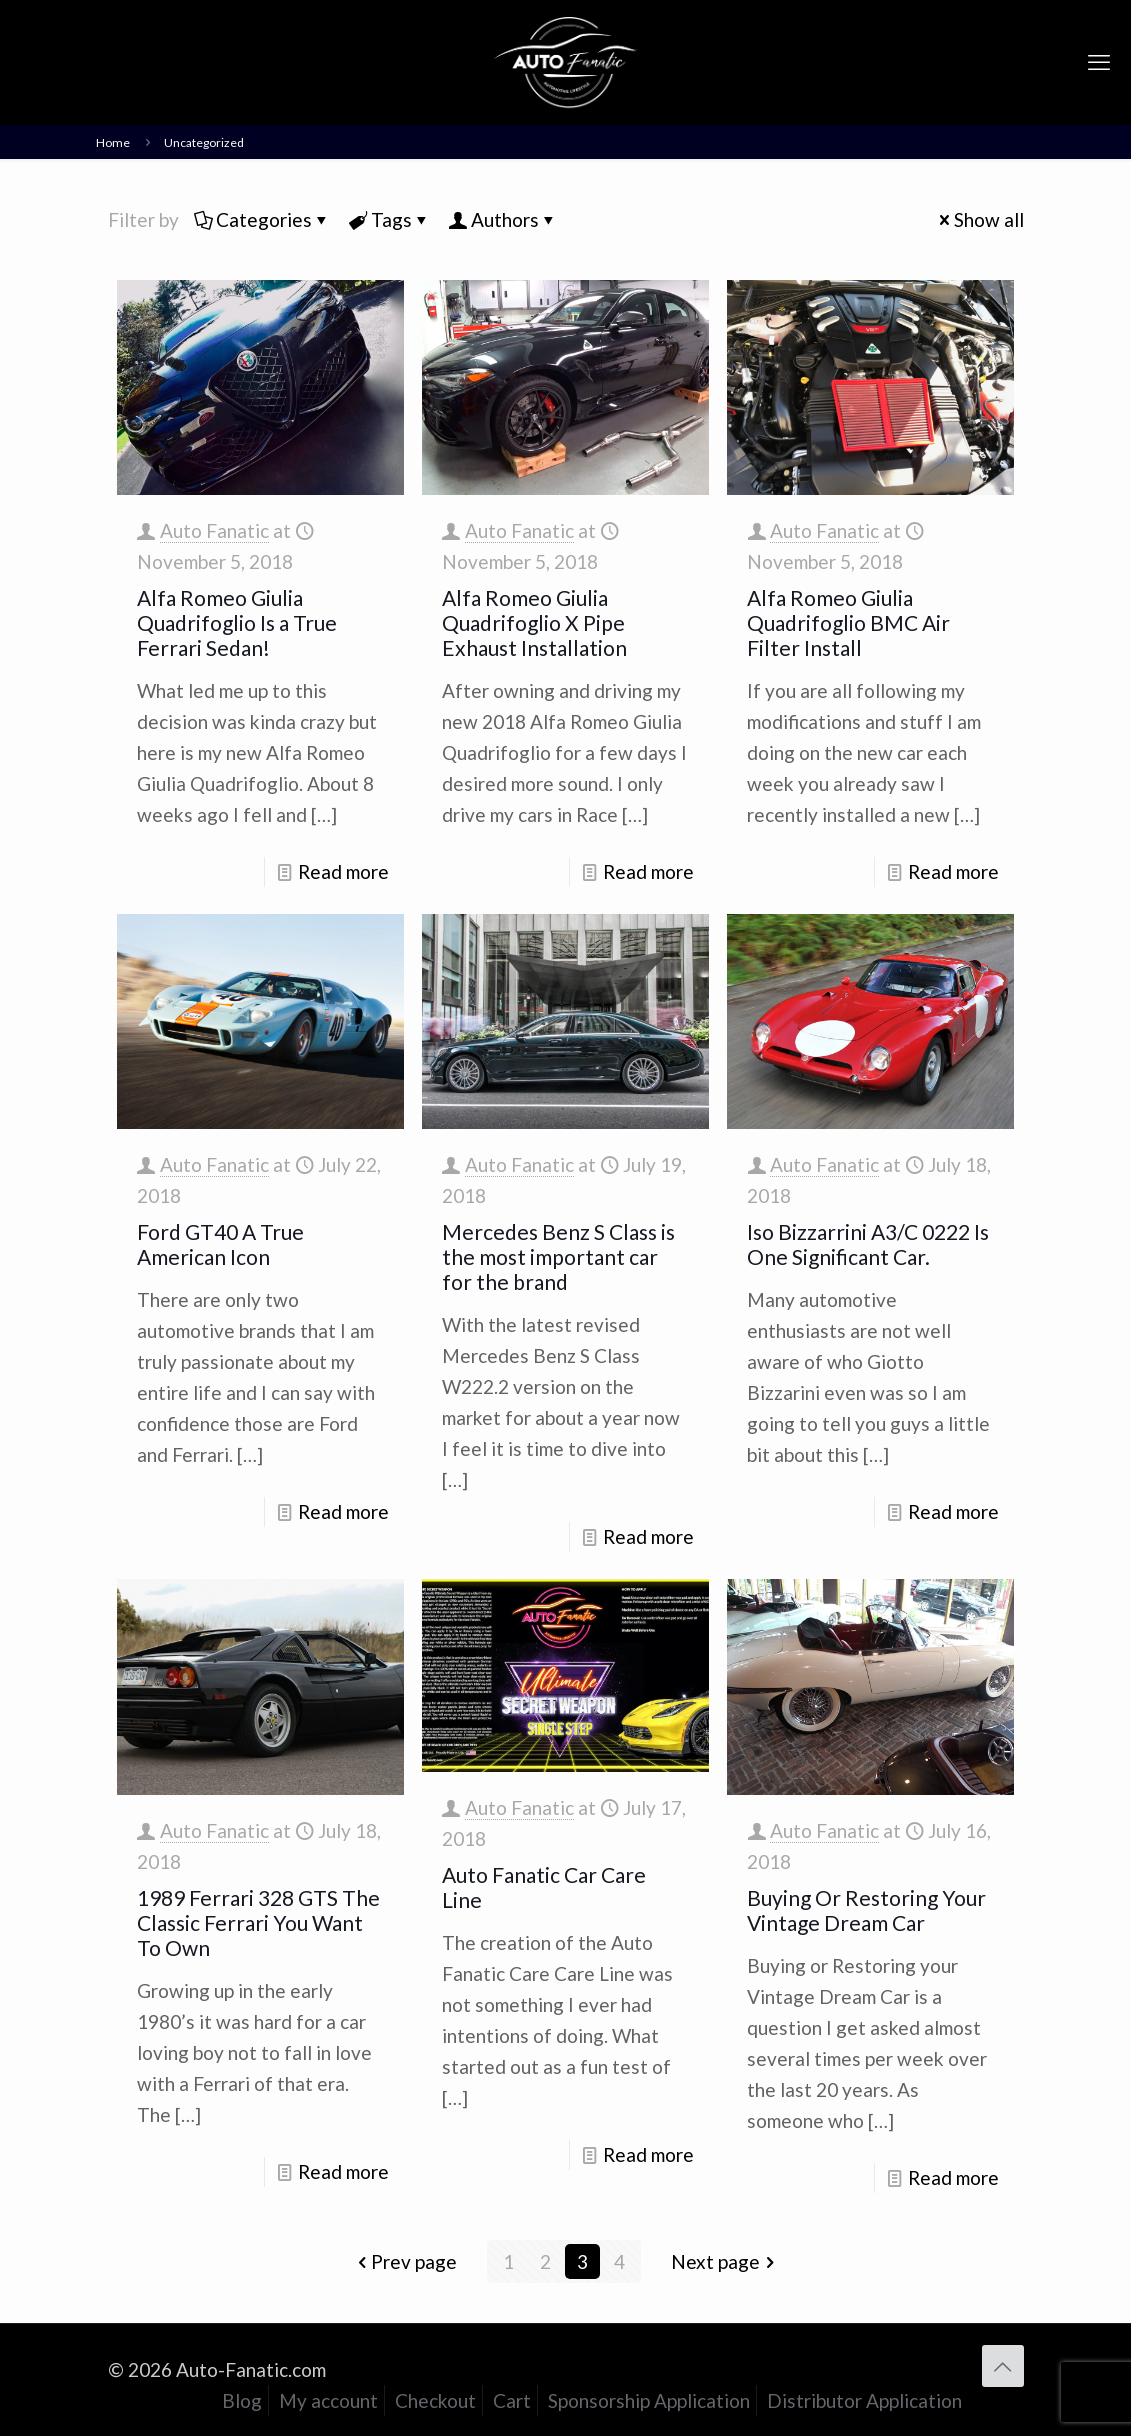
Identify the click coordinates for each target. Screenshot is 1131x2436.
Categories (262, 219)
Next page (725, 2261)
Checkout (435, 2400)
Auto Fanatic (214, 530)
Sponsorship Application (649, 2400)
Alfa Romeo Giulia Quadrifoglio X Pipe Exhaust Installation (534, 622)
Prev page (404, 2261)
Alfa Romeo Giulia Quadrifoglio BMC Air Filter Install (848, 622)
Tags (390, 219)
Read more (343, 871)
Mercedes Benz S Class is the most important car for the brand (558, 1256)
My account (328, 2400)
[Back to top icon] (1003, 2366)
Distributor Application (864, 2400)
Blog (242, 2400)
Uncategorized (204, 142)
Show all (979, 219)
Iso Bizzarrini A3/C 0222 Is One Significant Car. (868, 1244)
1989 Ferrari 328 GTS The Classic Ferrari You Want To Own (258, 1922)
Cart (512, 2400)
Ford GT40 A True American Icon (220, 1244)
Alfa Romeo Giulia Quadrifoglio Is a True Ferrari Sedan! (237, 622)
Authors (503, 219)
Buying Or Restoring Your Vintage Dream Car (866, 1910)
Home (113, 142)
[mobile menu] (1099, 62)
